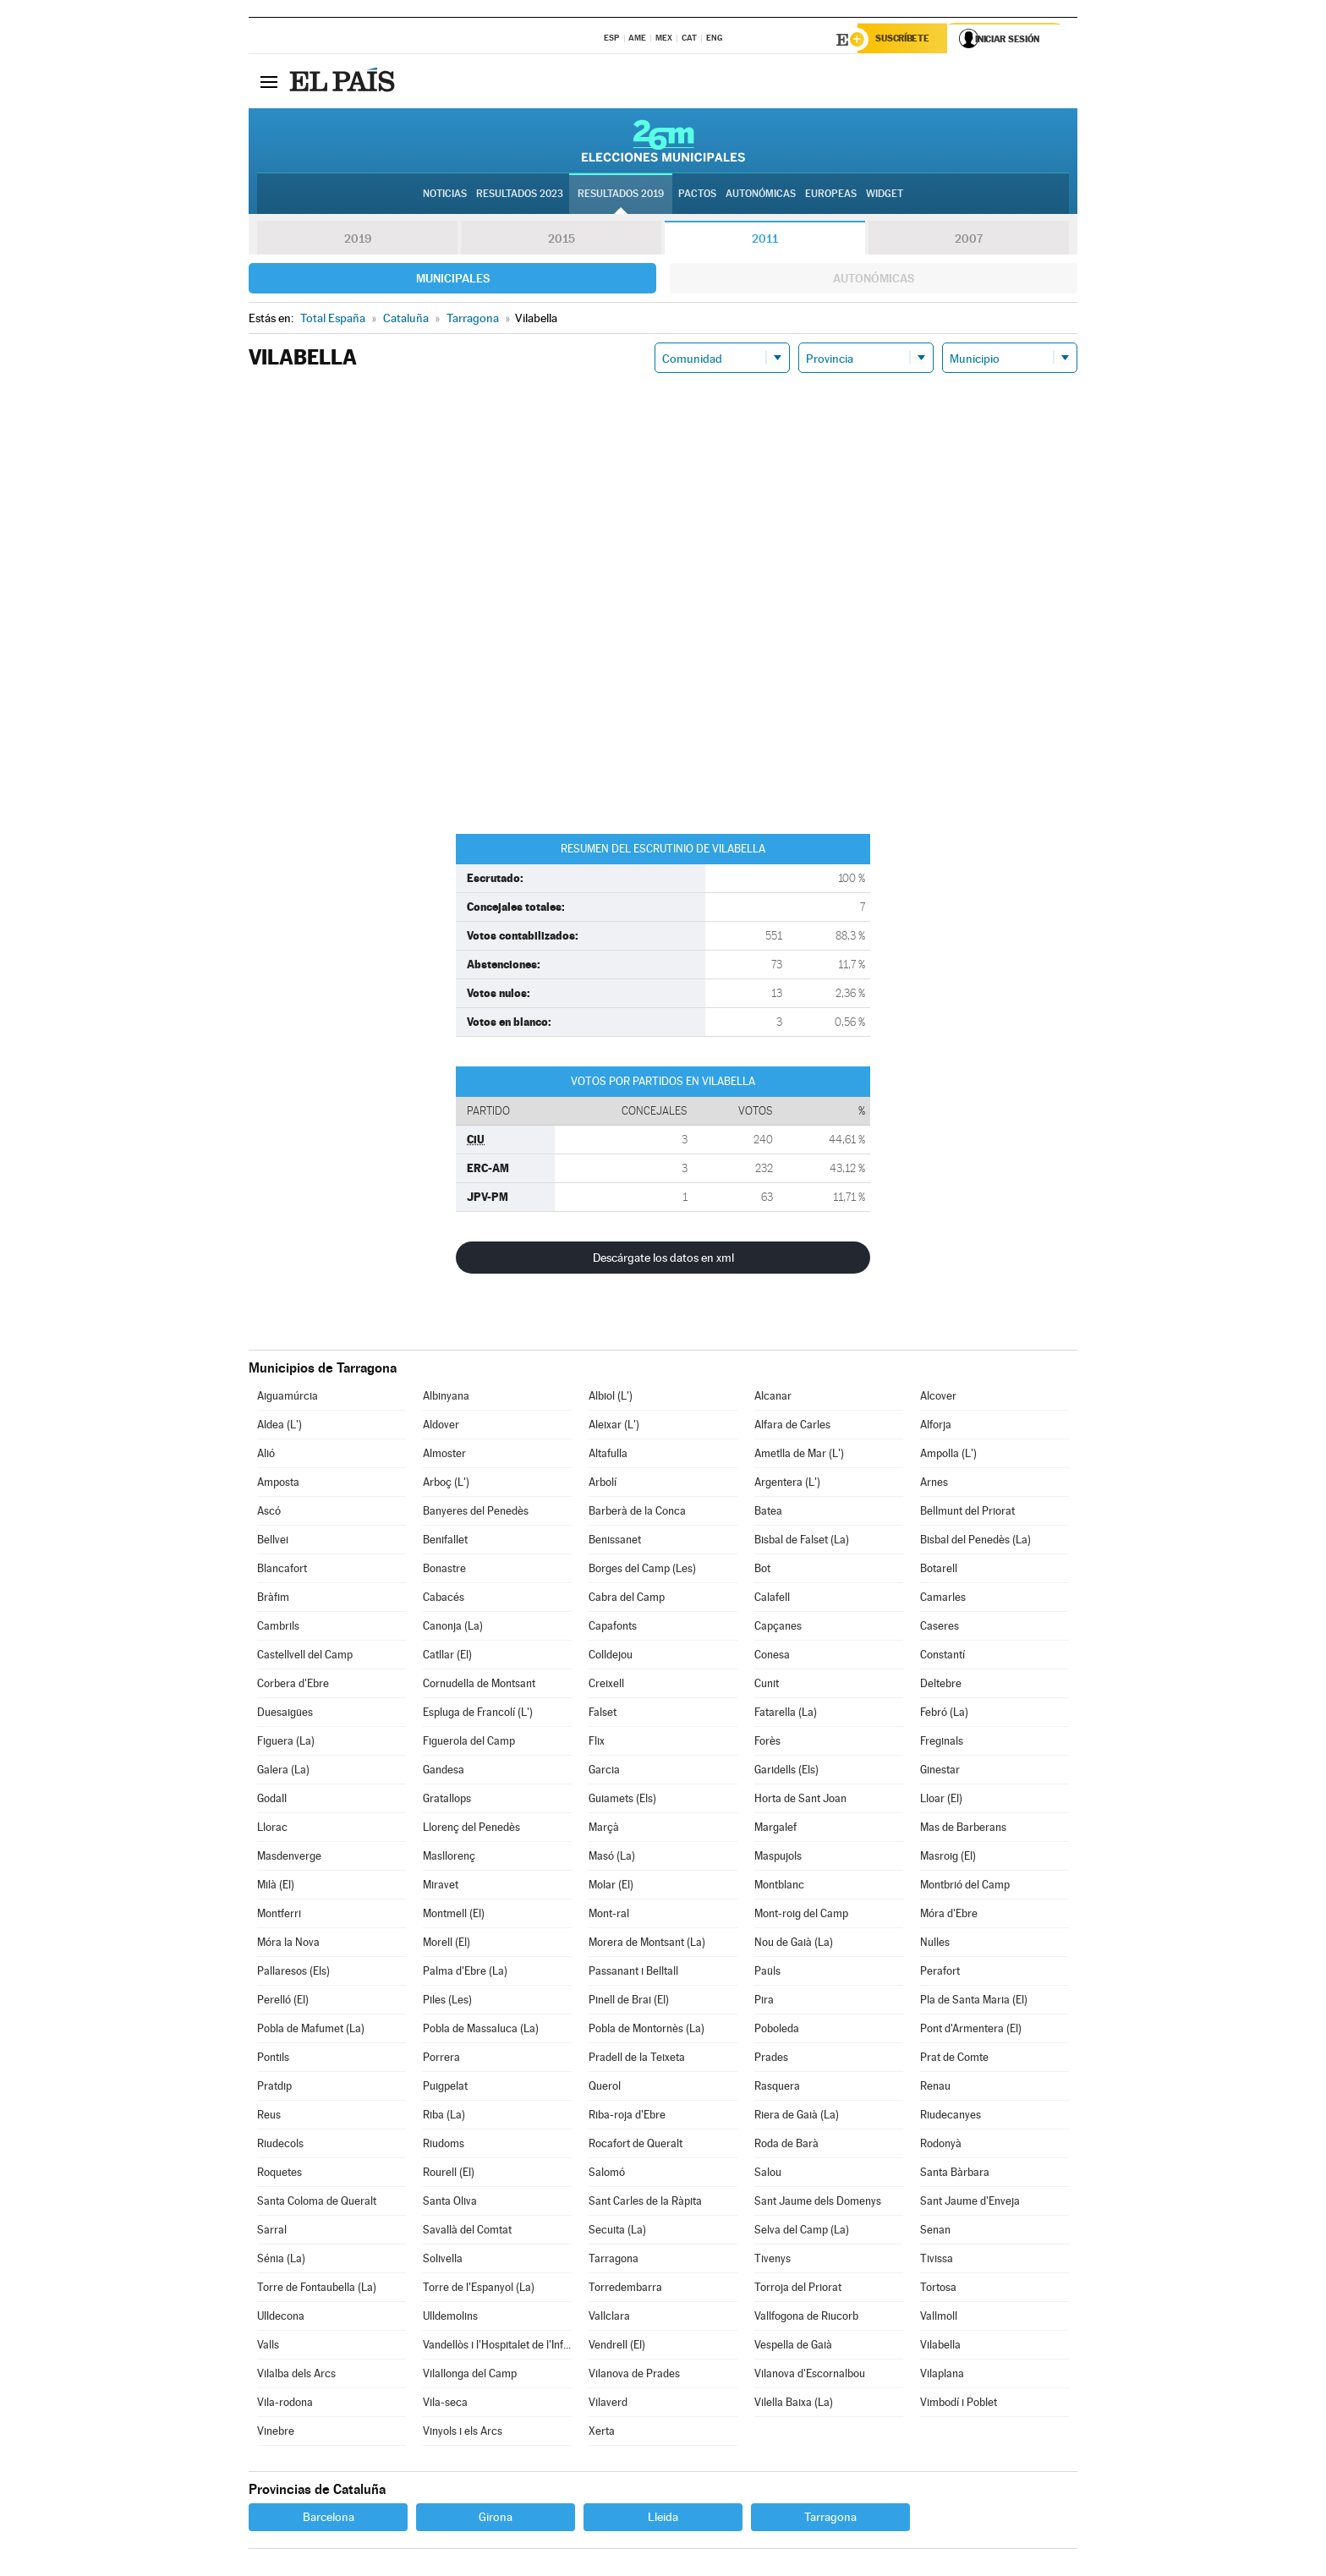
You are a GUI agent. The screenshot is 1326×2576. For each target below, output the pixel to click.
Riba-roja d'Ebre (627, 2116)
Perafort (940, 1972)
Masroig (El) (948, 1857)
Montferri (279, 1915)
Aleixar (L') (614, 1426)
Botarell (938, 1570)
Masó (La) (612, 1857)
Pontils (273, 2059)
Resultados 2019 (621, 195)
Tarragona (613, 2260)
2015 (561, 240)
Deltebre (941, 1685)
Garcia (604, 1771)
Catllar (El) (447, 1656)
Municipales (453, 280)
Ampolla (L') (948, 1455)
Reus (269, 2116)
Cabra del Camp (627, 1598)
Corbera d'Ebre (293, 1685)
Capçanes (778, 1627)
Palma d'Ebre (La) (465, 1972)
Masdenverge (289, 1857)
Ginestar (940, 1771)
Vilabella (940, 2346)
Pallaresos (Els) (293, 1972)
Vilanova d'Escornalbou (809, 2375)
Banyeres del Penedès (476, 1512)
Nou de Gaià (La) (793, 1943)
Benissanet (615, 1541)
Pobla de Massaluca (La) (481, 2030)
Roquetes (279, 2174)
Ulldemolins (450, 2317)
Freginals (941, 1742)
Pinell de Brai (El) (629, 2001)
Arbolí (602, 1483)
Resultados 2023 (519, 195)
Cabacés (443, 1598)
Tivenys (772, 2260)
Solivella (443, 2260)
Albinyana (446, 1397)
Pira (764, 2001)
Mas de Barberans (963, 1828)
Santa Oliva (450, 2202)
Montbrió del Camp (965, 1886)
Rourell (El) (448, 2174)
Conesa (772, 1656)
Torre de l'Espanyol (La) (478, 2289)
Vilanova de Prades (634, 2375)
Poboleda (776, 2030)
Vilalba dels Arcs (296, 2375)
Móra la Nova (288, 1943)
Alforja (935, 1426)
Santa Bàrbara (954, 2174)
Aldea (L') (279, 1426)
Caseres (939, 1627)
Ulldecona (280, 2317)
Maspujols (778, 1857)
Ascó (269, 1512)
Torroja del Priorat (797, 2289)
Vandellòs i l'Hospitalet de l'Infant (497, 2346)
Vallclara (609, 2317)
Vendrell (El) (617, 2346)
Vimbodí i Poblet (958, 2404)
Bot (762, 1570)
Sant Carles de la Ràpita (645, 2202)
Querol (605, 2087)
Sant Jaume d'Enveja (970, 2202)
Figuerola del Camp (469, 1742)
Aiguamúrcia (287, 1397)
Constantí (942, 1656)
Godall (272, 1800)
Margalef (775, 1828)
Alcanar (773, 1397)
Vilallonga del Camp (470, 2375)
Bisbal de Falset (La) (801, 1541)
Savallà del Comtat (467, 2231)
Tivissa (936, 2260)
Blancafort (282, 1570)
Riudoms (443, 2145)
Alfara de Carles (792, 1426)
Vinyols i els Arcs (462, 2432)
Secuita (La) (617, 2231)
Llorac (272, 1828)
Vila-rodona (285, 2404)
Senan (935, 2231)
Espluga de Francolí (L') (478, 1713)
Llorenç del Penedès (471, 1828)
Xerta (602, 2432)
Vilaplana (942, 2375)
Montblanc (779, 1886)
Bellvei (272, 1541)
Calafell (772, 1598)
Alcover (938, 1397)
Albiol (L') (611, 1397)
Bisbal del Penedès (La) (975, 1541)
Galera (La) (283, 1771)
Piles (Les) (447, 2001)
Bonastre (444, 1570)
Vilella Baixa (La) (793, 2404)
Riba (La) (444, 2116)
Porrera (441, 2059)
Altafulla (608, 1455)
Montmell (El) (454, 1915)
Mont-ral (609, 1915)
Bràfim (273, 1598)
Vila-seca (445, 2404)
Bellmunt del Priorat (967, 1512)
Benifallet (445, 1541)
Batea (768, 1512)
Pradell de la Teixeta (637, 2059)
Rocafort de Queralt (635, 2145)
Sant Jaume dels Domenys (817, 2202)
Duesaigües (285, 1713)
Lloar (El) (941, 1800)
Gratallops (447, 1800)
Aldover (441, 1426)
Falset (602, 1713)
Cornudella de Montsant (479, 1685)
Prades (771, 2059)
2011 (765, 240)
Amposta (278, 1483)
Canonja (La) (453, 1627)
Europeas (831, 195)
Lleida (663, 2518)
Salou (767, 2174)
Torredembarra (625, 2289)
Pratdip (274, 2087)
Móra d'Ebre (949, 1915)
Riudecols (280, 2145)
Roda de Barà (786, 2145)
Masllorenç (449, 1857)
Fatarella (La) (785, 1713)
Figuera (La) (286, 1742)
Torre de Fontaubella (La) (316, 2289)
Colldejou (611, 1656)
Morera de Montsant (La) (647, 1943)
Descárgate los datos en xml (663, 1259)
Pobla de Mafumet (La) (310, 2030)
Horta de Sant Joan (800, 1800)
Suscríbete (905, 40)
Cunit (766, 1685)
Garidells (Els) (786, 1771)
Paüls (767, 1972)
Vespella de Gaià (793, 2346)
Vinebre (275, 2432)
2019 (357, 240)
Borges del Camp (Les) (642, 1570)
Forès (767, 1742)
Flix (597, 1742)
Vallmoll (938, 2317)
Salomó (607, 2174)
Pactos (697, 195)
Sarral (272, 2231)
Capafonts (613, 1627)
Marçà (604, 1828)
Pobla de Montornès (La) (646, 2030)
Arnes (934, 1483)
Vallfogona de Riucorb (806, 2317)
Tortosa (938, 2289)
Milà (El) (275, 1886)
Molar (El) (611, 1886)
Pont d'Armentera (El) (971, 2030)
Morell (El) (446, 1943)
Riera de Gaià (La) (796, 2116)
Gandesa (443, 1771)
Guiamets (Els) (622, 1800)
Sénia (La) (281, 2260)
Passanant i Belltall (633, 1972)
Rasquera (777, 2087)
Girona (495, 2518)
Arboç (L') (446, 1483)
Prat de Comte (954, 2059)
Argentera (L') (787, 1483)
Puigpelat (445, 2087)
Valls (268, 2346)
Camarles (943, 1598)
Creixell (606, 1685)
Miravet (440, 1886)
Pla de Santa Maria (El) (973, 2001)
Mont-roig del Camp (801, 1915)
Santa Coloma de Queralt (316, 2202)
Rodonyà (941, 2145)
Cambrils (278, 1627)
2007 (969, 240)
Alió (266, 1455)
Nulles (935, 1943)
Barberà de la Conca (637, 1512)
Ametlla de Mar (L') (799, 1455)
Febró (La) (944, 1713)
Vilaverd (608, 2404)
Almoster (444, 1455)
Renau (935, 2087)
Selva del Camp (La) (801, 2231)
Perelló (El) (283, 2001)
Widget (884, 195)
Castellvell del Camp (305, 1656)
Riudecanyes (950, 2116)
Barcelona (328, 2518)
